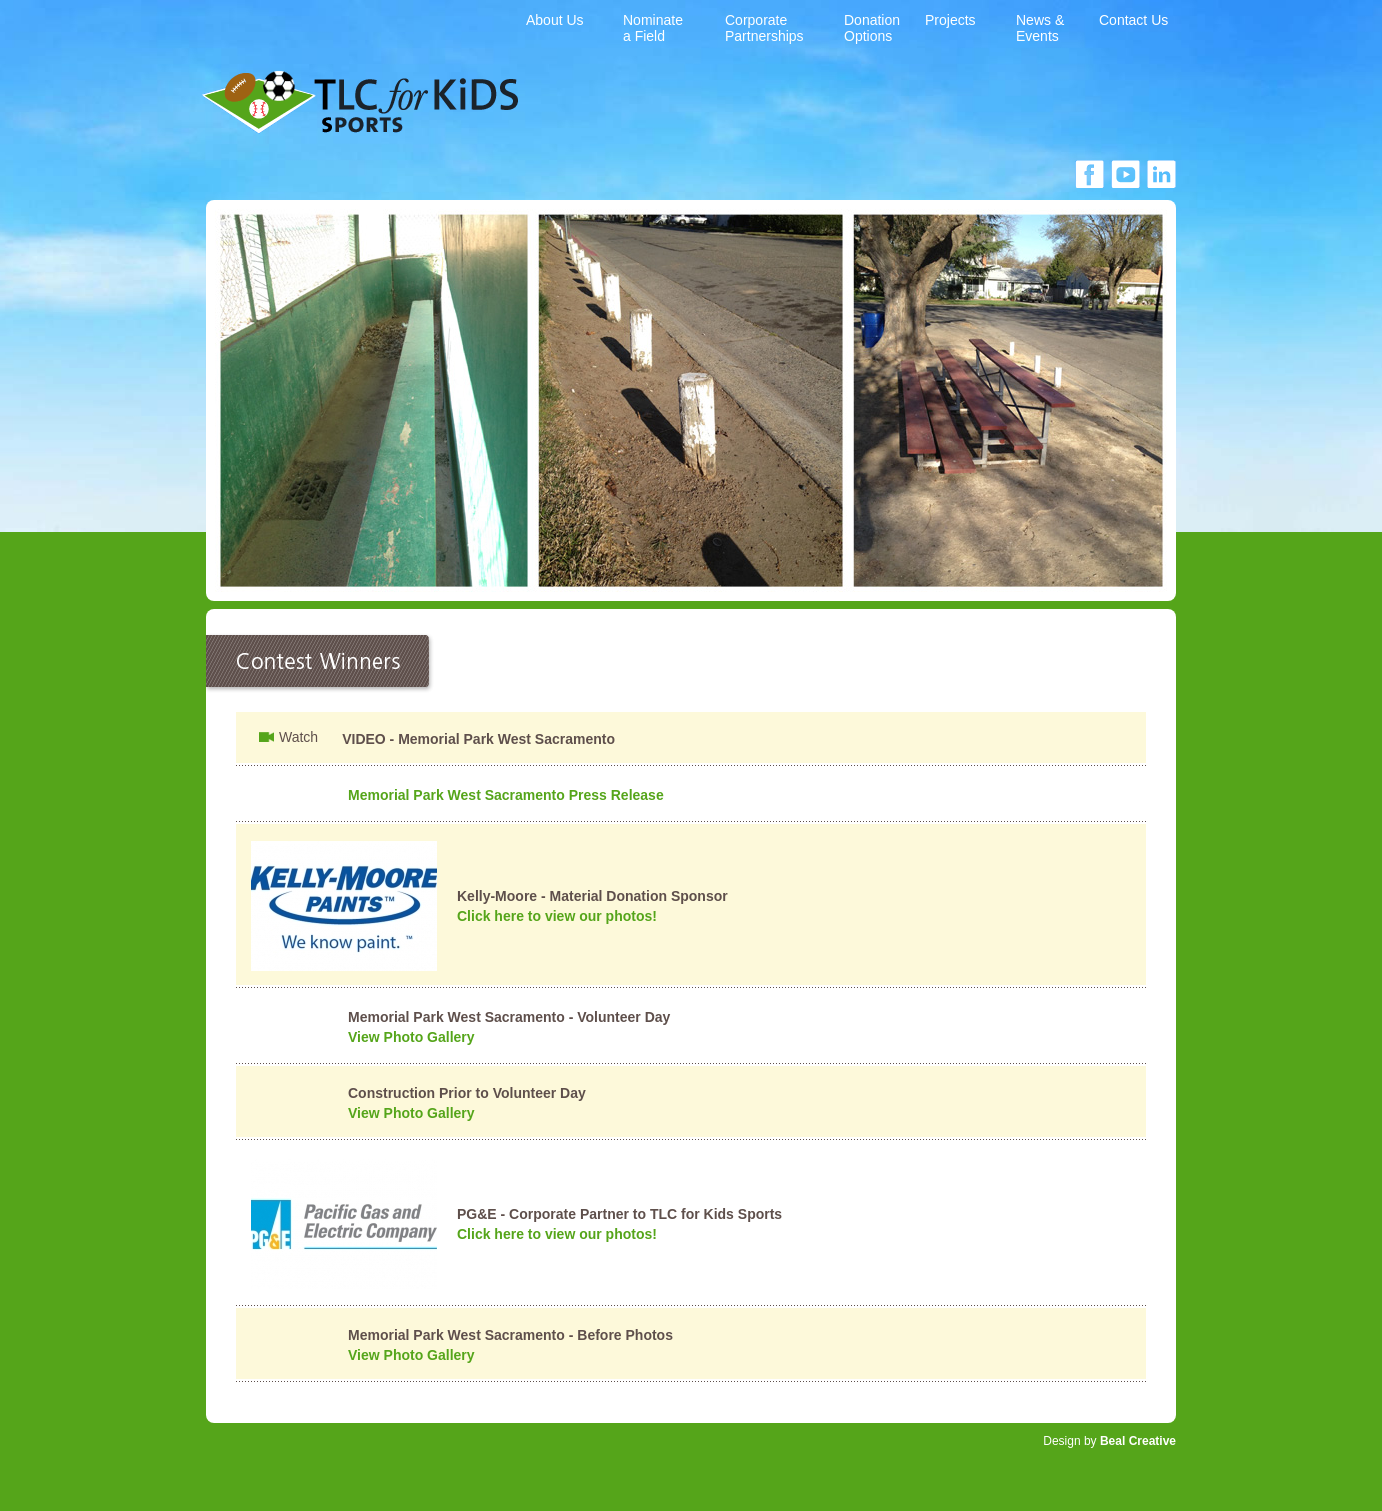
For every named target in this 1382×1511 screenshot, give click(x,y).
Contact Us (1133, 20)
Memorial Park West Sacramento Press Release (506, 795)
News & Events (1040, 28)
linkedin (1161, 174)
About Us (555, 20)
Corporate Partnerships (764, 28)
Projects (950, 20)
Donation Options (872, 28)
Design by (1109, 1441)
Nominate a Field (653, 28)
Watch (298, 737)
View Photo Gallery (411, 1037)
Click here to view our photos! (557, 916)
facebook (1089, 174)
